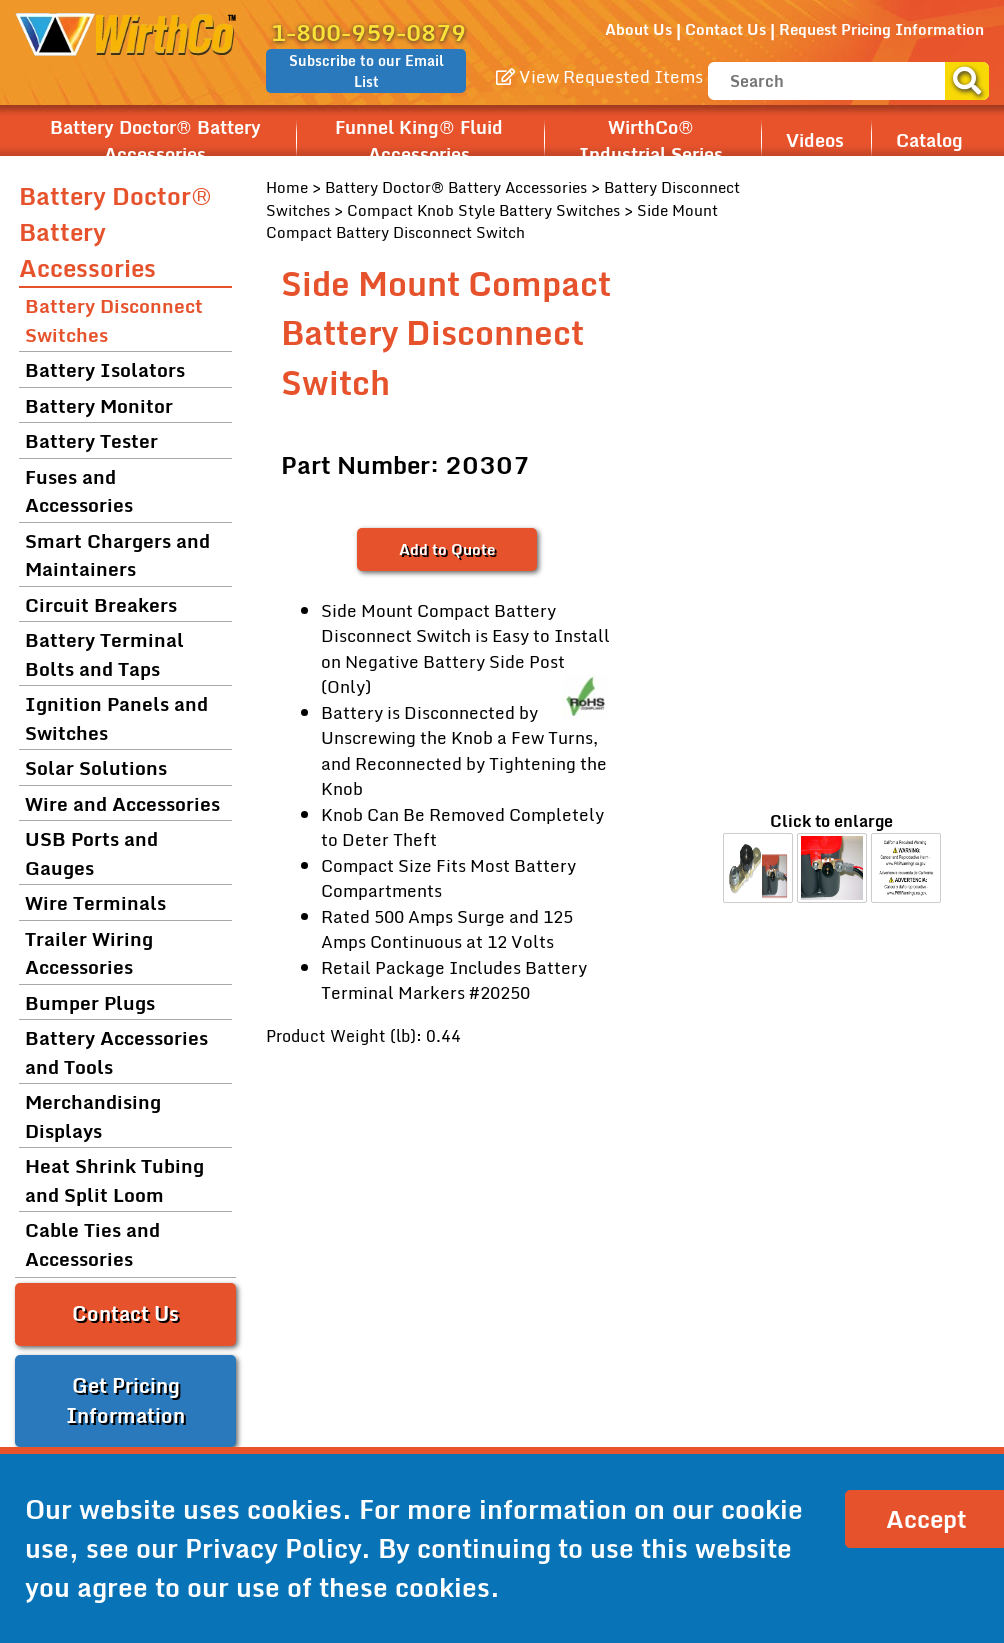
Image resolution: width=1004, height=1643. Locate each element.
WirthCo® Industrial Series (651, 141)
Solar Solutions (96, 767)
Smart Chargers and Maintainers (117, 555)
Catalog (929, 140)
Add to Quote (447, 549)
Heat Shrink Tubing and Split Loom (114, 1180)
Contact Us (725, 29)
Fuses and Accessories (79, 491)
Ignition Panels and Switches (116, 718)
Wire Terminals (95, 902)
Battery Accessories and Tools (116, 1052)
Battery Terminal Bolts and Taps (104, 654)
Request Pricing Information (881, 29)
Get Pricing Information (125, 1400)
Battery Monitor (99, 405)
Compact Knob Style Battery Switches (483, 210)
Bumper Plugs (90, 1002)
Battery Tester (91, 440)
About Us (638, 29)
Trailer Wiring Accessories (89, 953)
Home (287, 187)
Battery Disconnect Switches (114, 320)
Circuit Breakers (101, 604)
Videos (815, 140)
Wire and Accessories (122, 803)
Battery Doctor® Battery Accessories (155, 141)
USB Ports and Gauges (91, 853)
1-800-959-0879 (368, 32)
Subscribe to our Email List (366, 71)
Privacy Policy (273, 1548)
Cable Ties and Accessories (92, 1244)
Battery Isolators (105, 369)
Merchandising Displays (93, 1116)
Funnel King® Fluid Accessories (419, 141)
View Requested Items (599, 76)
